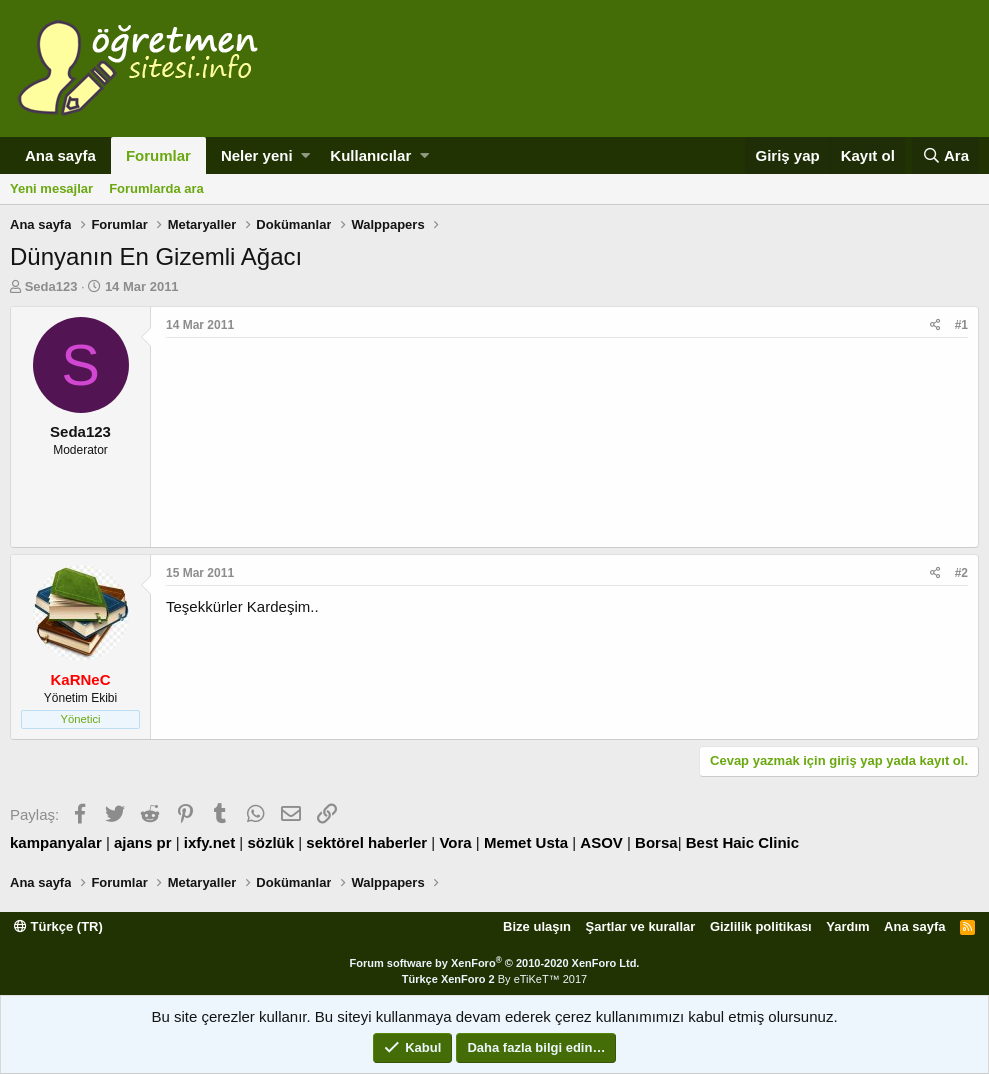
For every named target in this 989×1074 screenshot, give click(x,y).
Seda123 (51, 286)
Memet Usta (526, 842)
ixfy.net (209, 842)
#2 (961, 573)
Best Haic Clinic (742, 842)
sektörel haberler (366, 842)
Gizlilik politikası (761, 926)
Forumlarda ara (156, 188)
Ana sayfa (60, 155)
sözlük (270, 842)
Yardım (847, 926)
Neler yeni (257, 155)
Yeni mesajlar (51, 188)
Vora (455, 842)
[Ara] (945, 155)
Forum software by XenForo (495, 963)
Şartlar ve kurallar (641, 926)
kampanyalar (56, 842)
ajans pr (143, 842)
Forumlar (158, 155)
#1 (961, 325)
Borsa (656, 842)
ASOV (601, 842)
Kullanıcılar (370, 155)
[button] (305, 155)
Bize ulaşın (537, 926)
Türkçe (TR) (58, 926)
